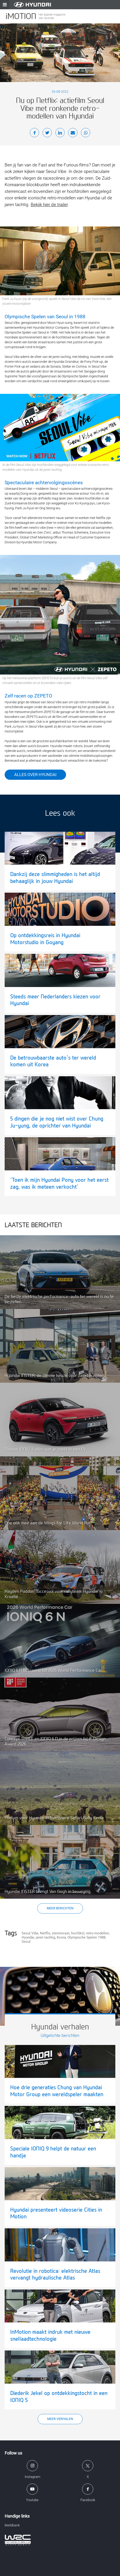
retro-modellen (97, 1933)
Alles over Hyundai (35, 774)
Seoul (26, 1941)
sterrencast (61, 1933)
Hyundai (28, 1937)
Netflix (45, 1933)
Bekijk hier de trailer (49, 204)
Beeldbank (12, 2525)
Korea (61, 1937)
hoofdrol (77, 1933)
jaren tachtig (45, 1937)
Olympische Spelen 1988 (86, 1937)
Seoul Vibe (30, 1933)
